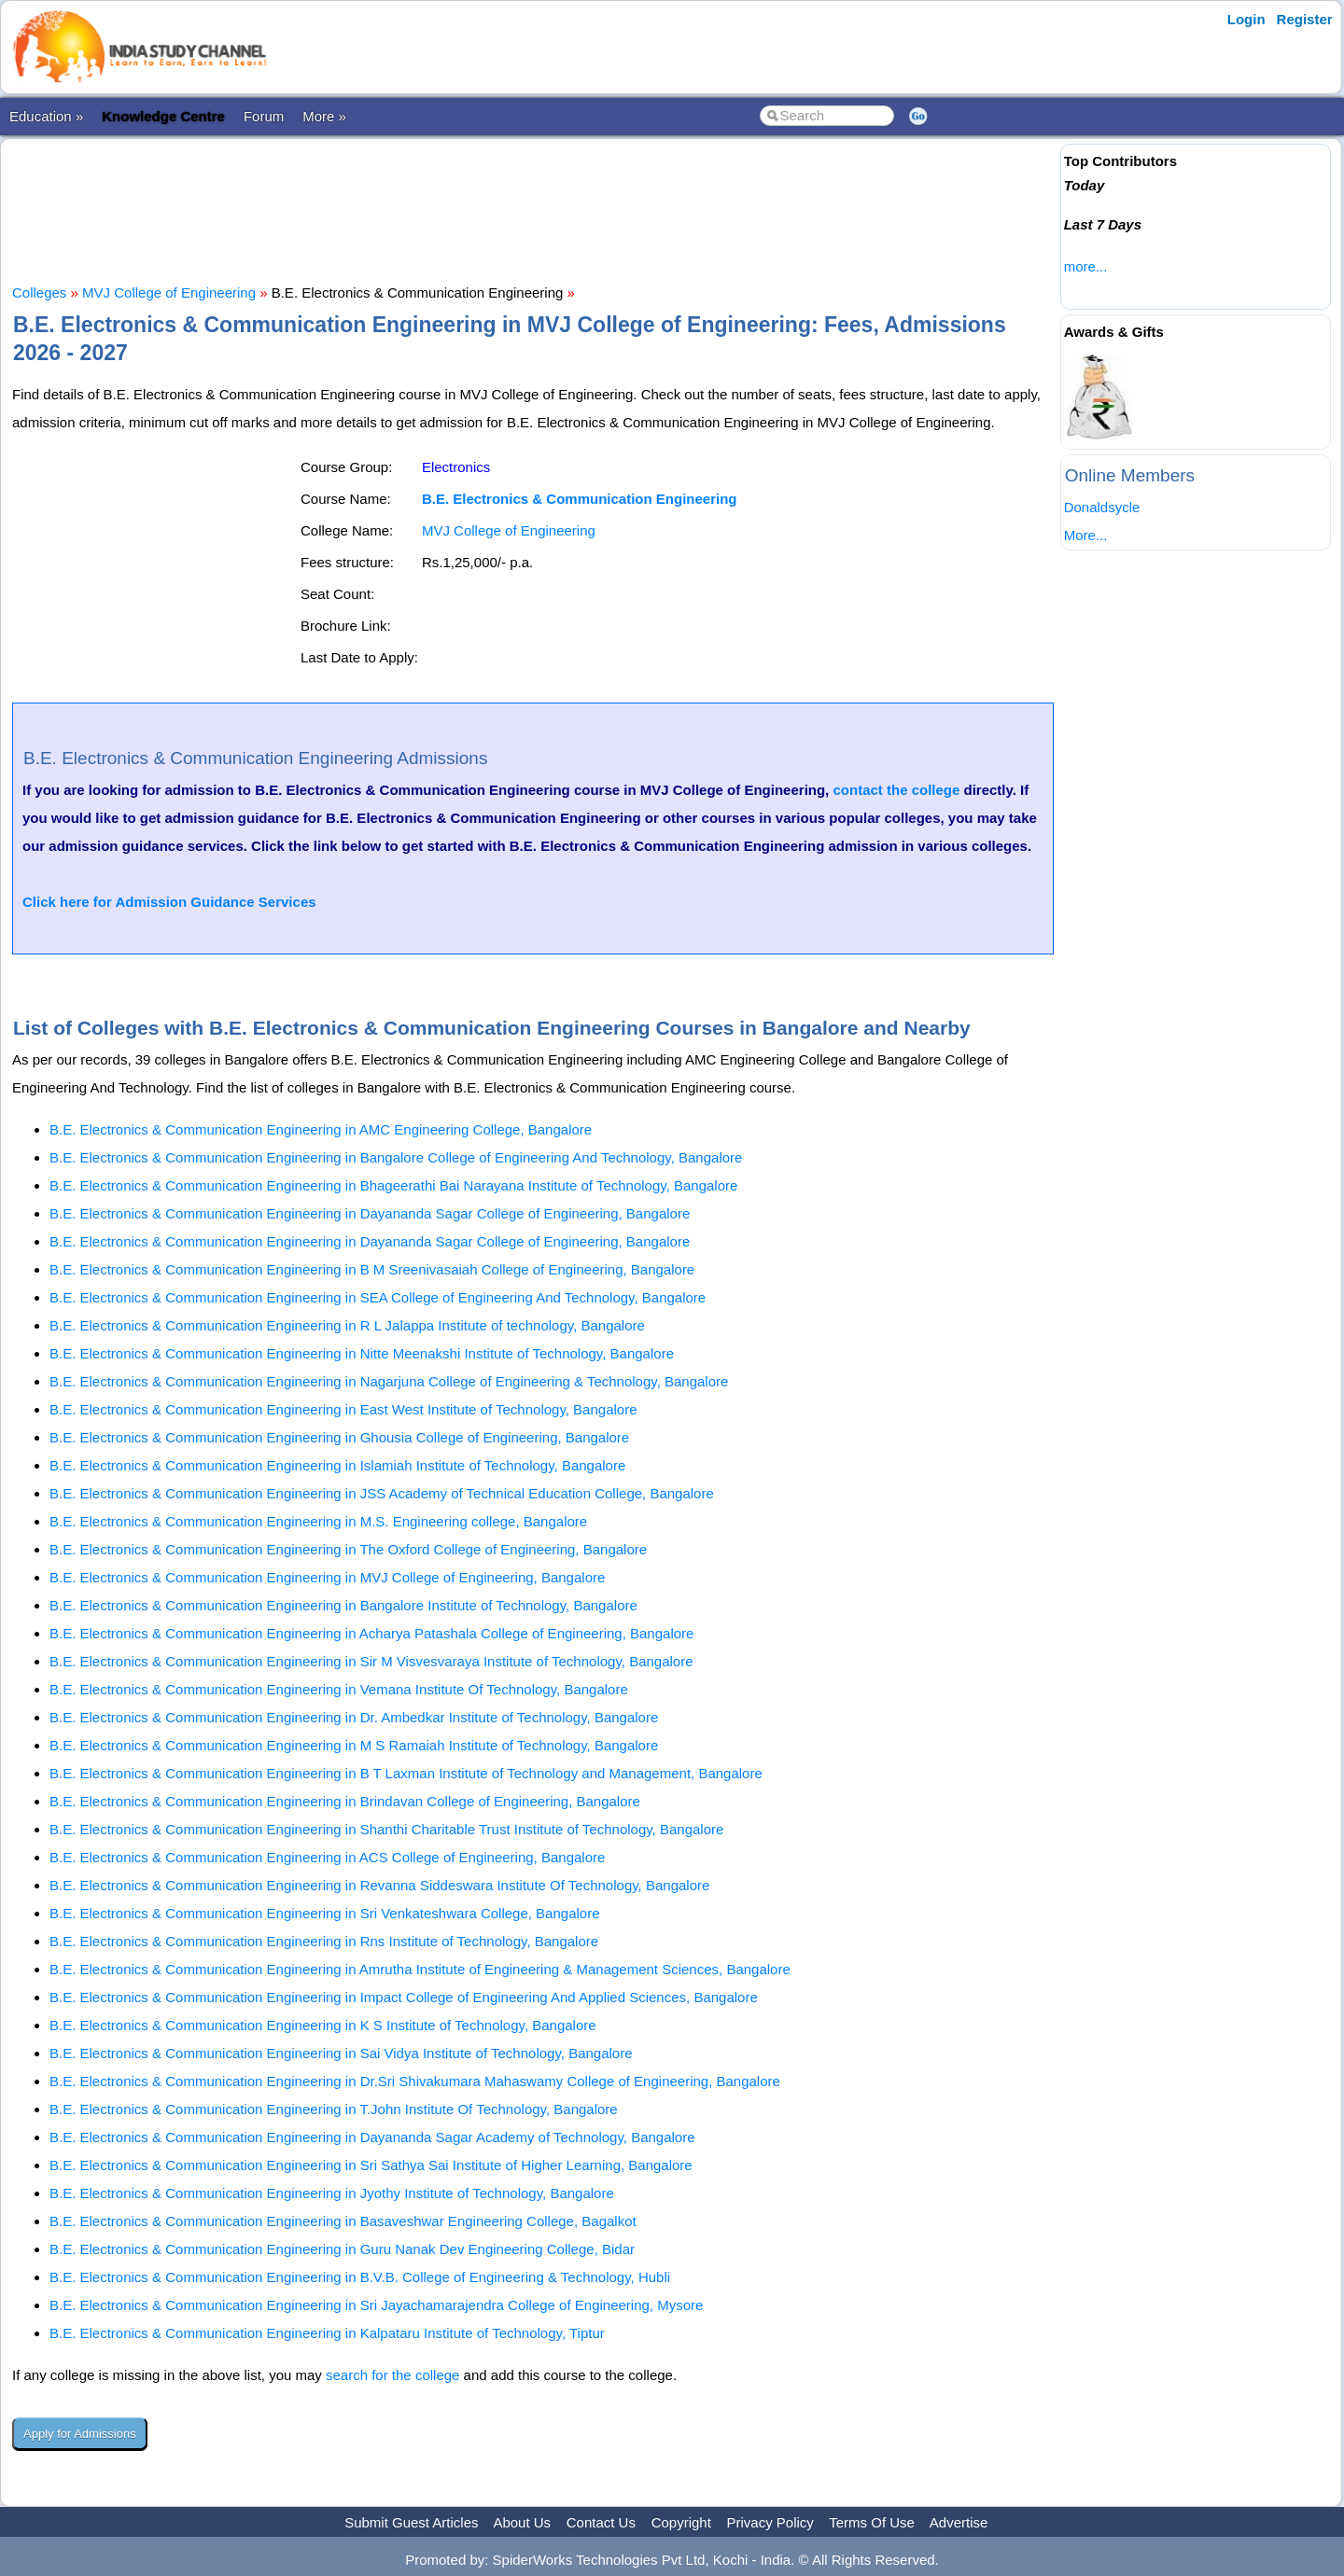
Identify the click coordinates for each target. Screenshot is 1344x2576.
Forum (264, 116)
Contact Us (601, 2522)
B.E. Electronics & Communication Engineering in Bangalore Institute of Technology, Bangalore (343, 1605)
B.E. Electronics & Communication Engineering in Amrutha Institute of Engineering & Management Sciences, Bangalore (420, 1969)
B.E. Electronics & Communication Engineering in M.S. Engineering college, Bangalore (318, 1521)
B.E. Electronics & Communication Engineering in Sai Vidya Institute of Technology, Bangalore (341, 2053)
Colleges (39, 292)
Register (1305, 19)
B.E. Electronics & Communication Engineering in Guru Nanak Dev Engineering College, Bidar (342, 2249)
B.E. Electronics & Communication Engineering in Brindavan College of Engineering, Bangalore (344, 1801)
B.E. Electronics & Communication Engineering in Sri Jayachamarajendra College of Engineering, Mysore (376, 2305)
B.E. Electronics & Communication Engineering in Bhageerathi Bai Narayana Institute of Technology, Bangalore (393, 1185)
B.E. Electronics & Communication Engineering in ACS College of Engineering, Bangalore (327, 1857)
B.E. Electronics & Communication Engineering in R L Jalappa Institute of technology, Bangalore (347, 1325)
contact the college (896, 790)
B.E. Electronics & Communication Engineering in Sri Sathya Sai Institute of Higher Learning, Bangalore (371, 2165)
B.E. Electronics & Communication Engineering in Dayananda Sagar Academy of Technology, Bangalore (372, 2137)
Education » (46, 116)
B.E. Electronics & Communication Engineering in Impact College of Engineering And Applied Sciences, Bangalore (403, 1997)
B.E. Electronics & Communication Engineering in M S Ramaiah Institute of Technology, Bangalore (353, 1745)
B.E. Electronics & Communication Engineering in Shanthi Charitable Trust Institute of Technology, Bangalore (386, 1829)
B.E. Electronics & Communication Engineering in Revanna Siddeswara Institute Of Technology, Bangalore (379, 1885)
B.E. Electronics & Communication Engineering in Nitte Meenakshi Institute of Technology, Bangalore (361, 1353)
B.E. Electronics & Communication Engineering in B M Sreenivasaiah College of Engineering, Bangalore (371, 1269)
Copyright (681, 2522)
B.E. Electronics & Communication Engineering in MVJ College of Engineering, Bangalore (327, 1577)
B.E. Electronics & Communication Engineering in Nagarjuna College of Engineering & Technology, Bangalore (388, 1381)
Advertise (959, 2522)
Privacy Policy (770, 2522)
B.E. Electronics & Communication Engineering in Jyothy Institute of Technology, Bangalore (331, 2193)
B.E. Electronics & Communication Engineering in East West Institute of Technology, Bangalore (343, 1409)
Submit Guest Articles (411, 2522)
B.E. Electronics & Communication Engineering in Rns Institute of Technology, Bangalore (323, 1941)
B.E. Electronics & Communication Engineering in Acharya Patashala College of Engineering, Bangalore (371, 1633)
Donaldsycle (1102, 507)
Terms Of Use (872, 2522)
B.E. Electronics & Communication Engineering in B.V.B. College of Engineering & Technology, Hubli (359, 2277)
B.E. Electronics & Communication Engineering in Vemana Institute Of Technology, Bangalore (338, 1689)
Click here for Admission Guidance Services (169, 902)
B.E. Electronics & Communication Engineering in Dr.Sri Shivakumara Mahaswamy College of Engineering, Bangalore (414, 2081)
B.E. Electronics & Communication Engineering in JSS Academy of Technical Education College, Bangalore (381, 1493)
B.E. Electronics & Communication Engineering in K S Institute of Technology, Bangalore (322, 2025)
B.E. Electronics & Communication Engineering (579, 499)
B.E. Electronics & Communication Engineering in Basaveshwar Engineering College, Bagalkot (343, 2221)
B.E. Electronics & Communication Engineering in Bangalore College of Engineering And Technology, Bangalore (395, 1157)
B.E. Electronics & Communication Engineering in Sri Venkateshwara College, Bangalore (324, 1913)
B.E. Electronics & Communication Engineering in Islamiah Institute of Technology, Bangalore (337, 1465)
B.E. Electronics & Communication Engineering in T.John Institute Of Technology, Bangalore (333, 2109)
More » (324, 116)
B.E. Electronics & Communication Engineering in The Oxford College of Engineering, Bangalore (348, 1549)
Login (1246, 19)
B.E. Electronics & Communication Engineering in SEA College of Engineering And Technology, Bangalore (377, 1297)
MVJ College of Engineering (169, 292)
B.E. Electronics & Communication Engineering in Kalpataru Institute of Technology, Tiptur (327, 2333)
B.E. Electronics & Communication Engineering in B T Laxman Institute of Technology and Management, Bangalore (406, 1773)
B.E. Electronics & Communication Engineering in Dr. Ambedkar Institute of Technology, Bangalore (353, 1717)
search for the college (392, 2375)
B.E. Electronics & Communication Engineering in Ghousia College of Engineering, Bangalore (339, 1437)
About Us (522, 2522)
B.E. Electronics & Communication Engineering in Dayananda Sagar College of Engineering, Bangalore (369, 1213)
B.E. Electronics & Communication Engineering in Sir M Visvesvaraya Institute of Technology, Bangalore (371, 1661)
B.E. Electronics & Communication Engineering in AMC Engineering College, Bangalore (320, 1129)
